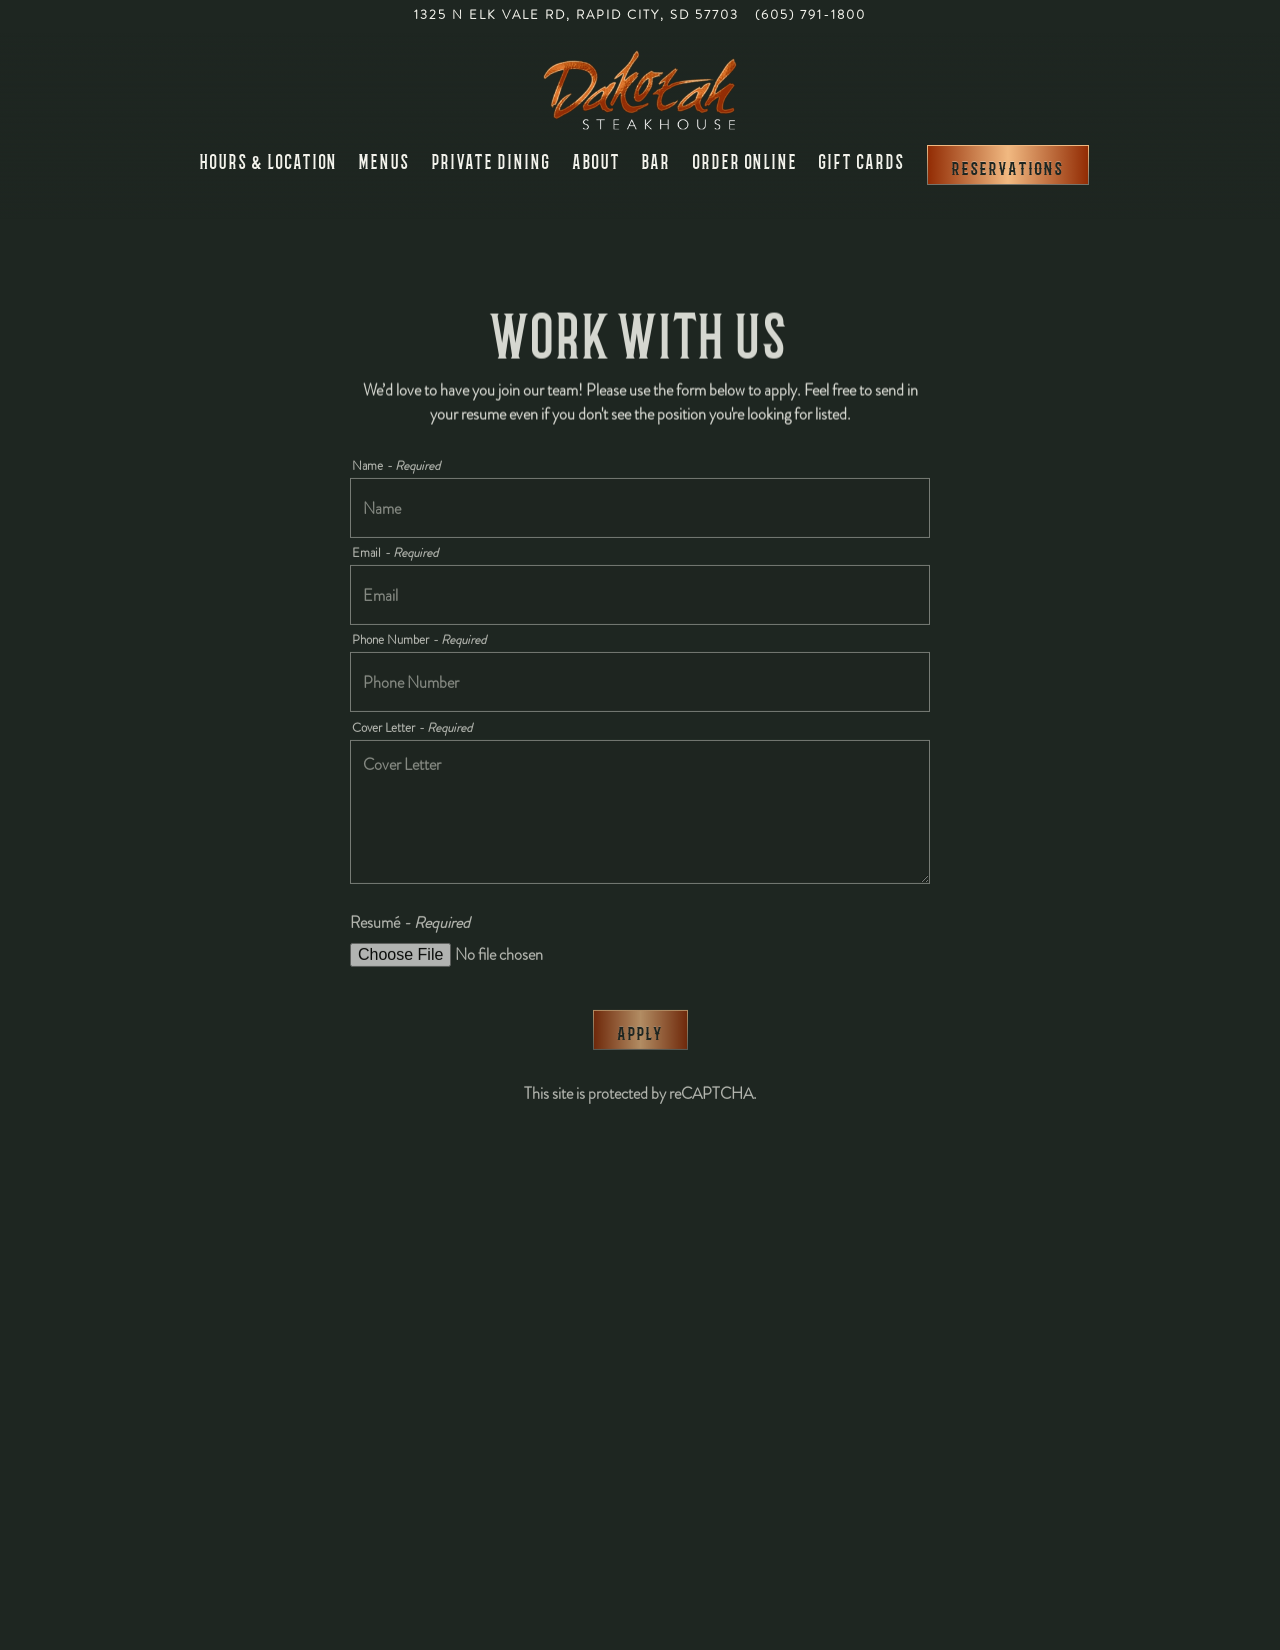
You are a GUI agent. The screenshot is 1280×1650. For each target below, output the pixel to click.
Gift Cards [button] (862, 160)
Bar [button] (656, 160)
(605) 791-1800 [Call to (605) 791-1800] (810, 15)
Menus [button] (384, 160)
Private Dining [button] (491, 160)
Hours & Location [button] (269, 160)
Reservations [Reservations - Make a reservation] (1008, 166)
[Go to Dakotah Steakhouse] (576, 15)
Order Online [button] (745, 160)
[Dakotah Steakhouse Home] (640, 88)
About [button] (597, 160)
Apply (640, 1034)
